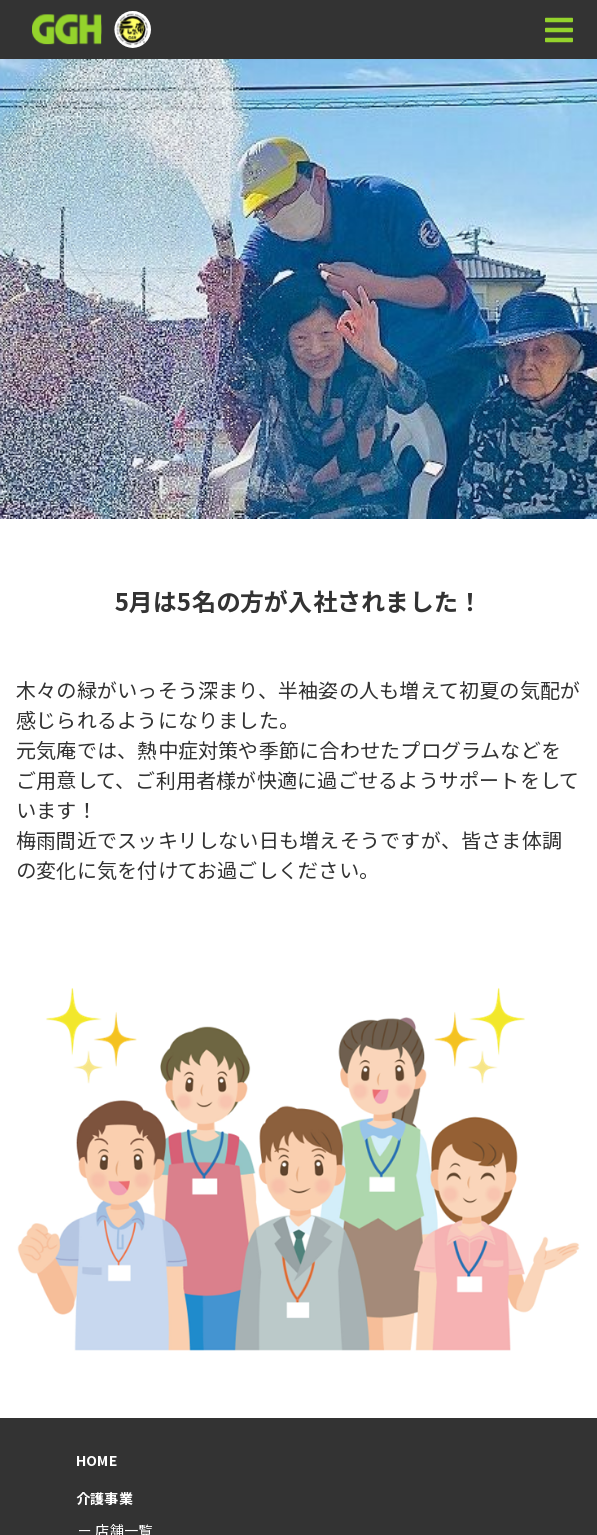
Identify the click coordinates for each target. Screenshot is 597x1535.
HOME (96, 1460)
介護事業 (104, 1498)
